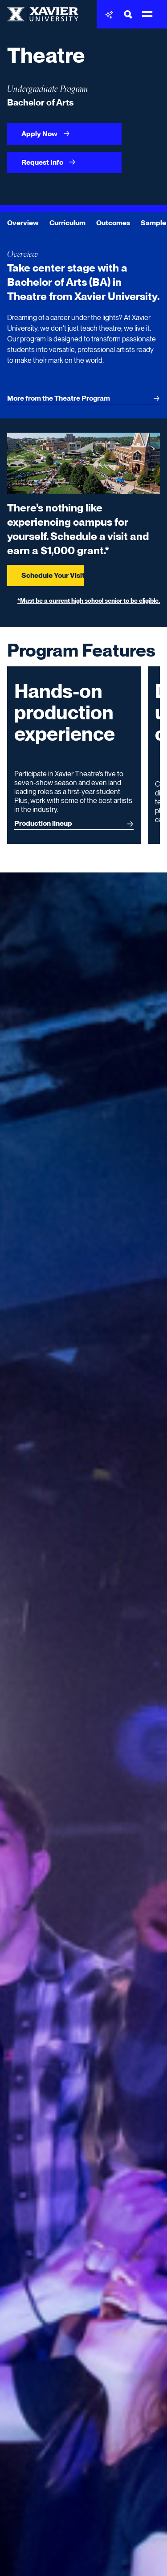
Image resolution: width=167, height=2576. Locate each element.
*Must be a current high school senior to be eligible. (88, 600)
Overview (23, 223)
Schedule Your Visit (52, 575)
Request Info (48, 162)
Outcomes (113, 223)
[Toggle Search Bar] (128, 14)
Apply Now (45, 134)
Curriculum (67, 223)
